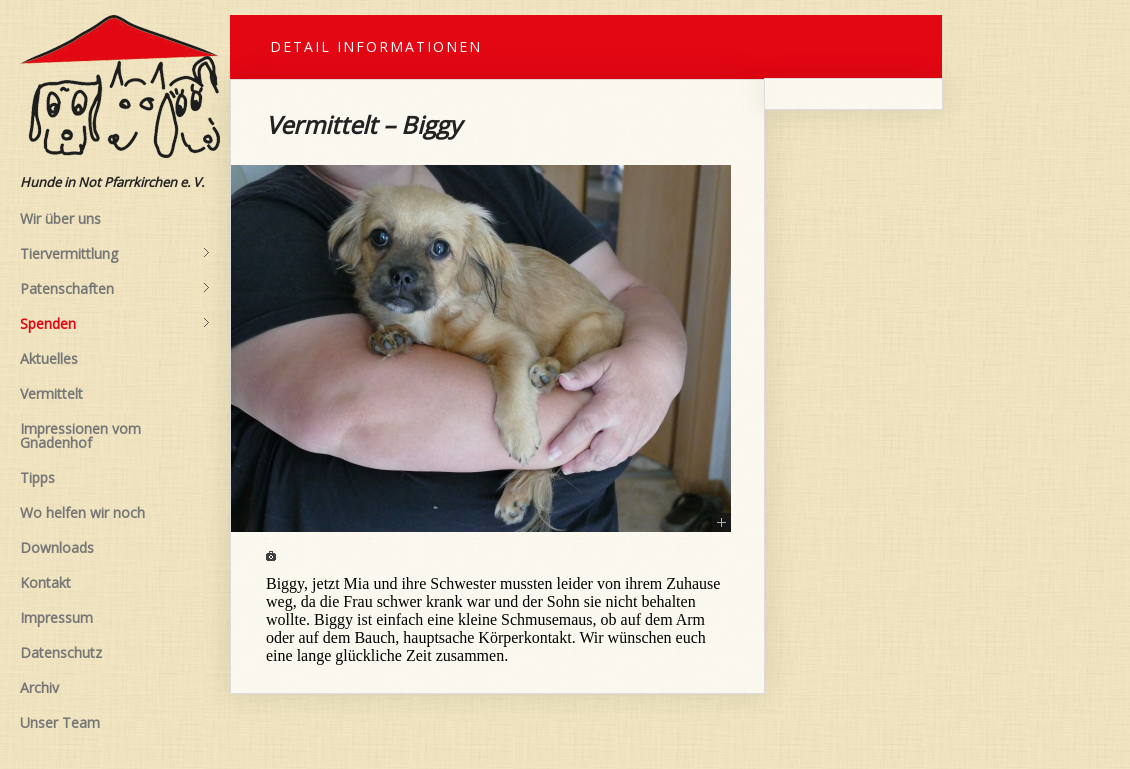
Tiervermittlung (115, 254)
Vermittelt (51, 393)
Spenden (115, 324)
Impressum (56, 617)
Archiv (39, 687)
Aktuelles (49, 358)
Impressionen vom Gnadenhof (80, 435)
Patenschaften (115, 289)
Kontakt (45, 582)
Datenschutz (61, 652)
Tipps (37, 477)
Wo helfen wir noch (82, 512)
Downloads (57, 547)
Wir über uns (60, 218)
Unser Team (60, 722)
